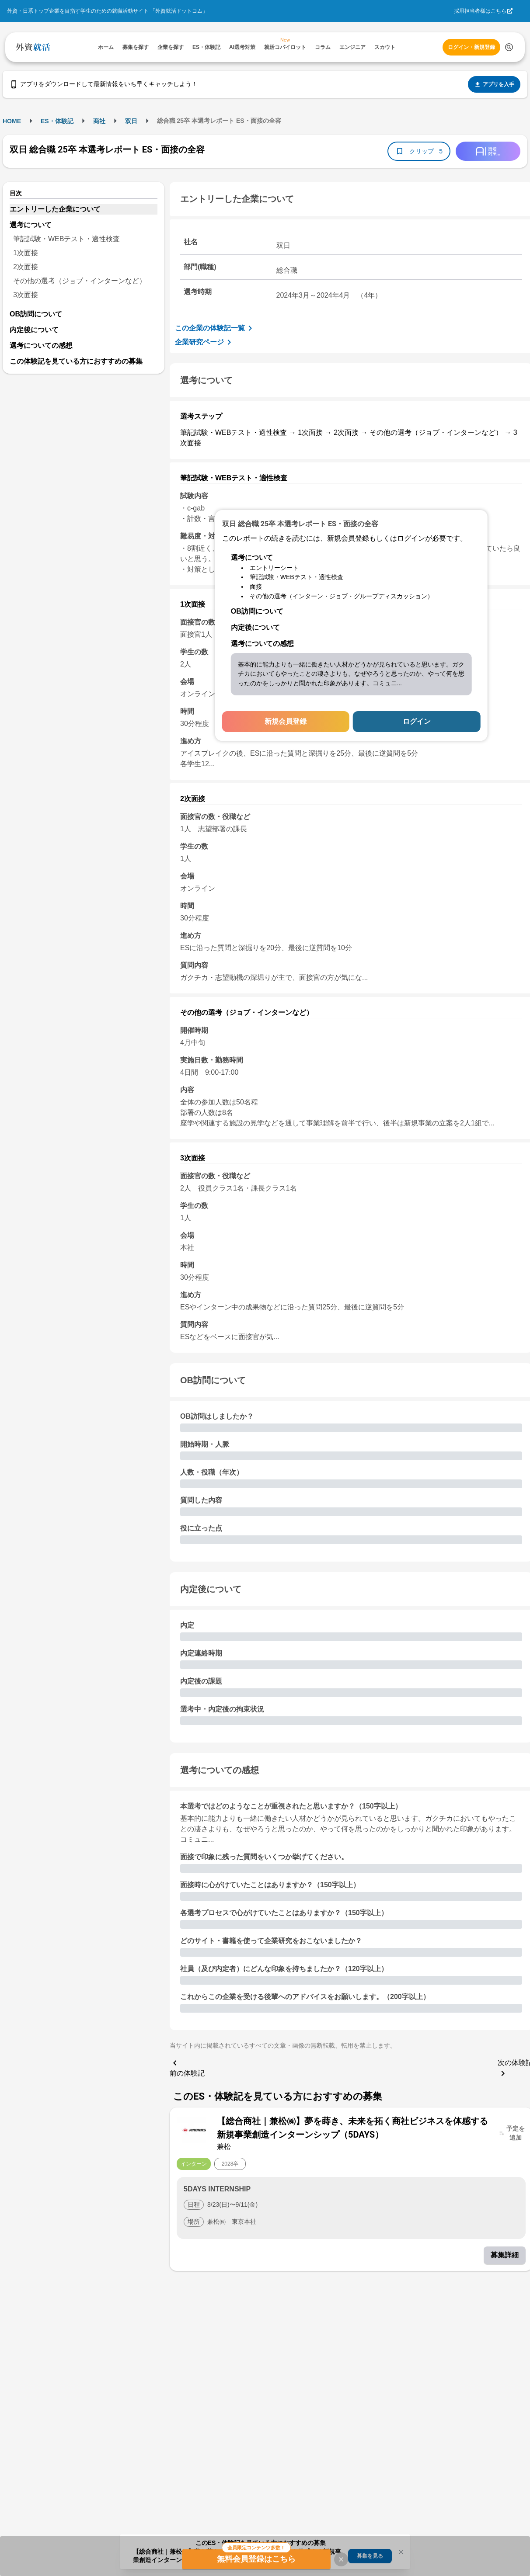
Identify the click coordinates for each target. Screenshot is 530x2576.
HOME (12, 121)
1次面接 (25, 253)
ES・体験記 (57, 121)
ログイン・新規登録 (471, 47)
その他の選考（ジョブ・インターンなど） (79, 281)
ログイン (417, 721)
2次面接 (25, 267)
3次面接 (25, 295)
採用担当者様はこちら (480, 11)
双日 (131, 121)
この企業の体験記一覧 (215, 328)
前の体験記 (187, 2067)
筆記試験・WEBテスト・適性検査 (66, 239)
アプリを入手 (494, 84)
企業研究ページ (204, 342)
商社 (99, 121)
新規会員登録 (286, 721)
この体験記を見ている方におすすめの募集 (76, 361)
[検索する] (509, 47)
